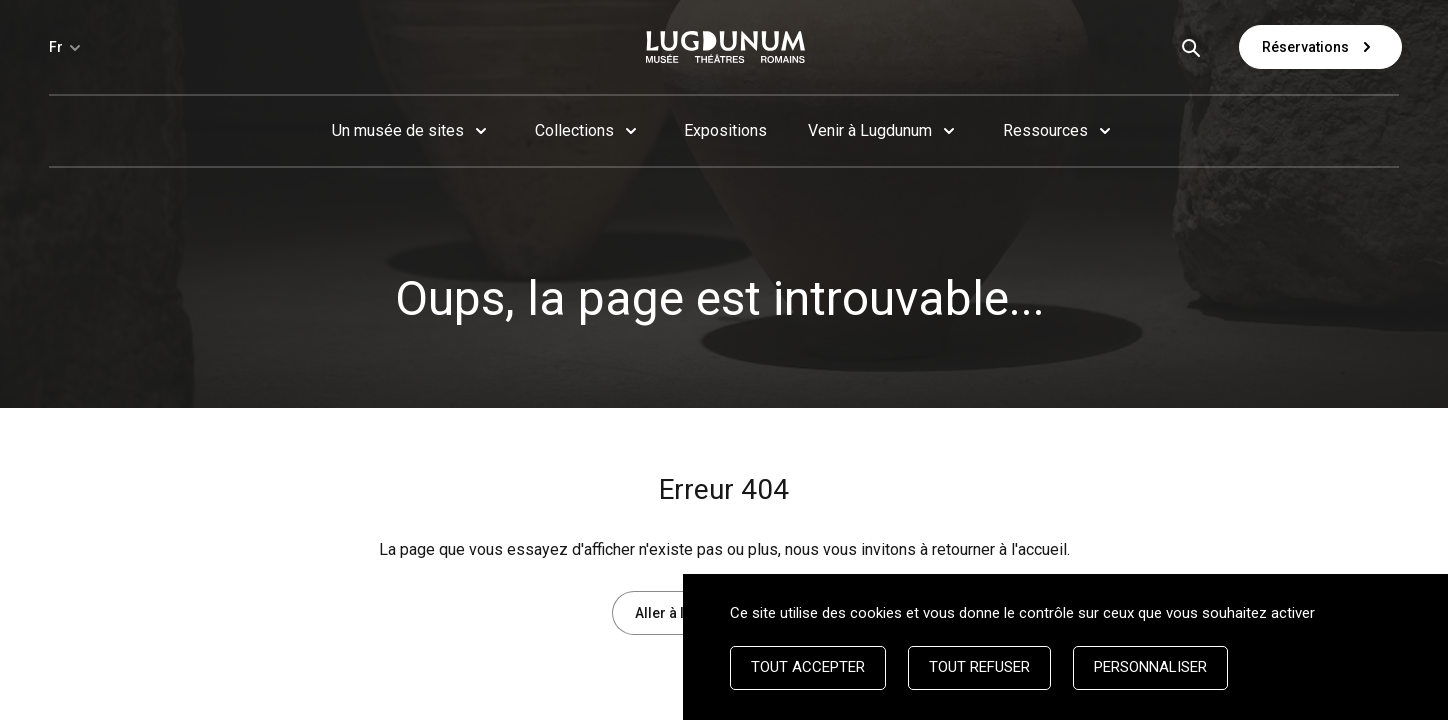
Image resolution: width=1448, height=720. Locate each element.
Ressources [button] (1045, 130)
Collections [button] (574, 130)
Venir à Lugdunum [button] (870, 130)
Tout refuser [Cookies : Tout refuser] (979, 667)
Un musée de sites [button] (398, 130)
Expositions (725, 130)
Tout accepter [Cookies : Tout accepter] (808, 667)
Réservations (1320, 47)
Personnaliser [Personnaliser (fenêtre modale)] (1150, 667)
